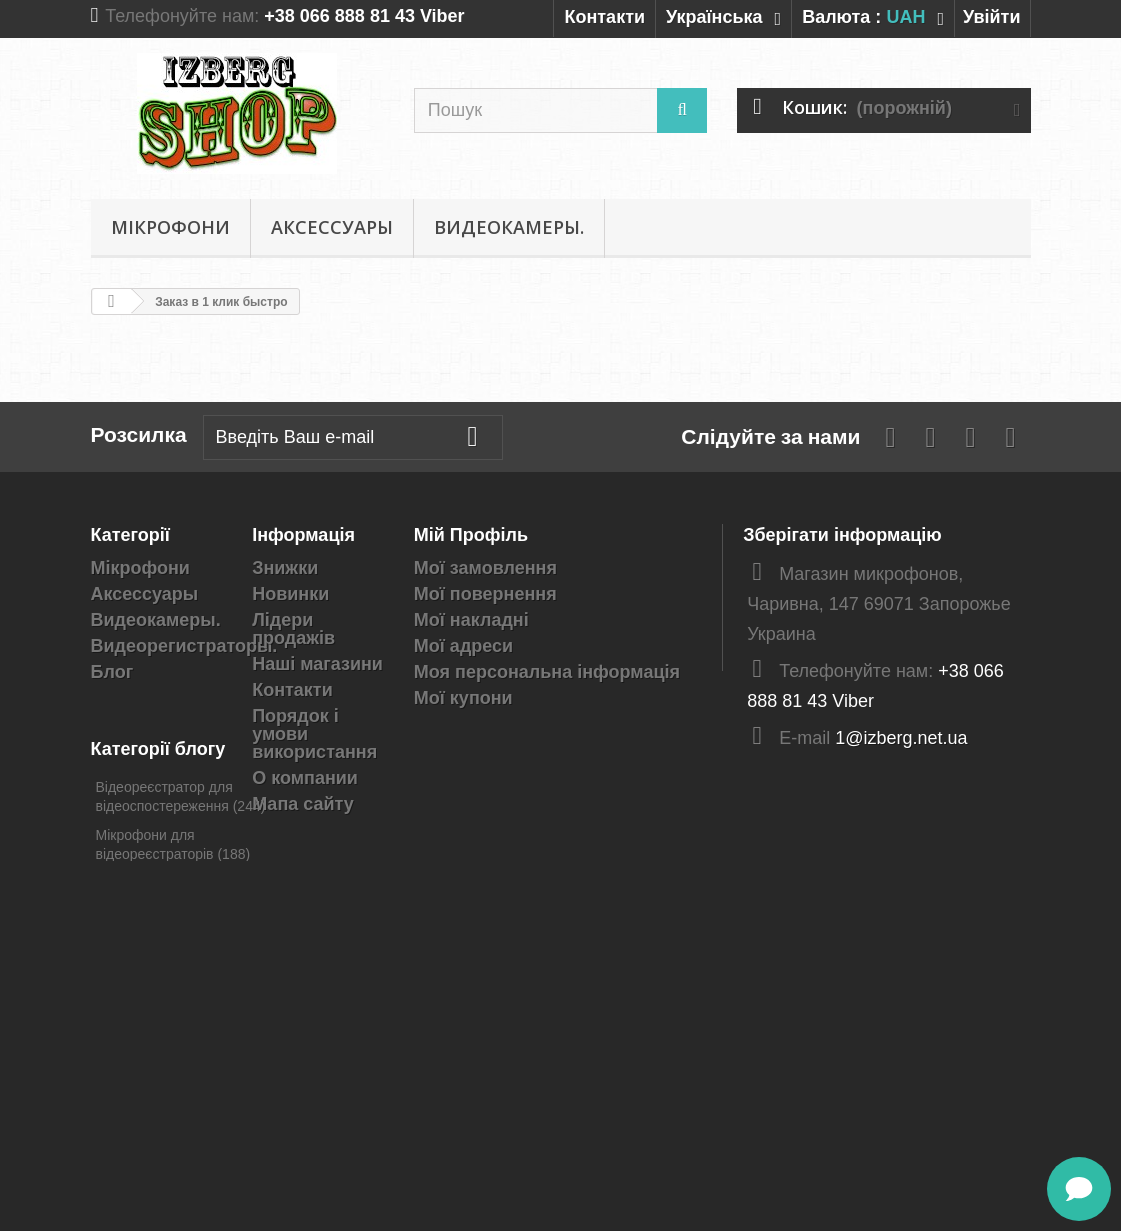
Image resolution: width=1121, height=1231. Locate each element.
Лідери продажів (293, 629)
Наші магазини (317, 664)
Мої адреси (463, 646)
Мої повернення (485, 594)
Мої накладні (471, 620)
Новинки (290, 594)
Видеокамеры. (509, 227)
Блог (112, 672)
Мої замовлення (485, 568)
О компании (305, 778)
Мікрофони (170, 227)
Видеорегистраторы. (184, 646)
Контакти (604, 17)
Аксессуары (332, 227)
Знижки (285, 568)
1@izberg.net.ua (901, 738)
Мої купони (463, 698)
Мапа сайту (303, 804)
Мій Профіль (471, 534)
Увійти (992, 17)
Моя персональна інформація (547, 672)
